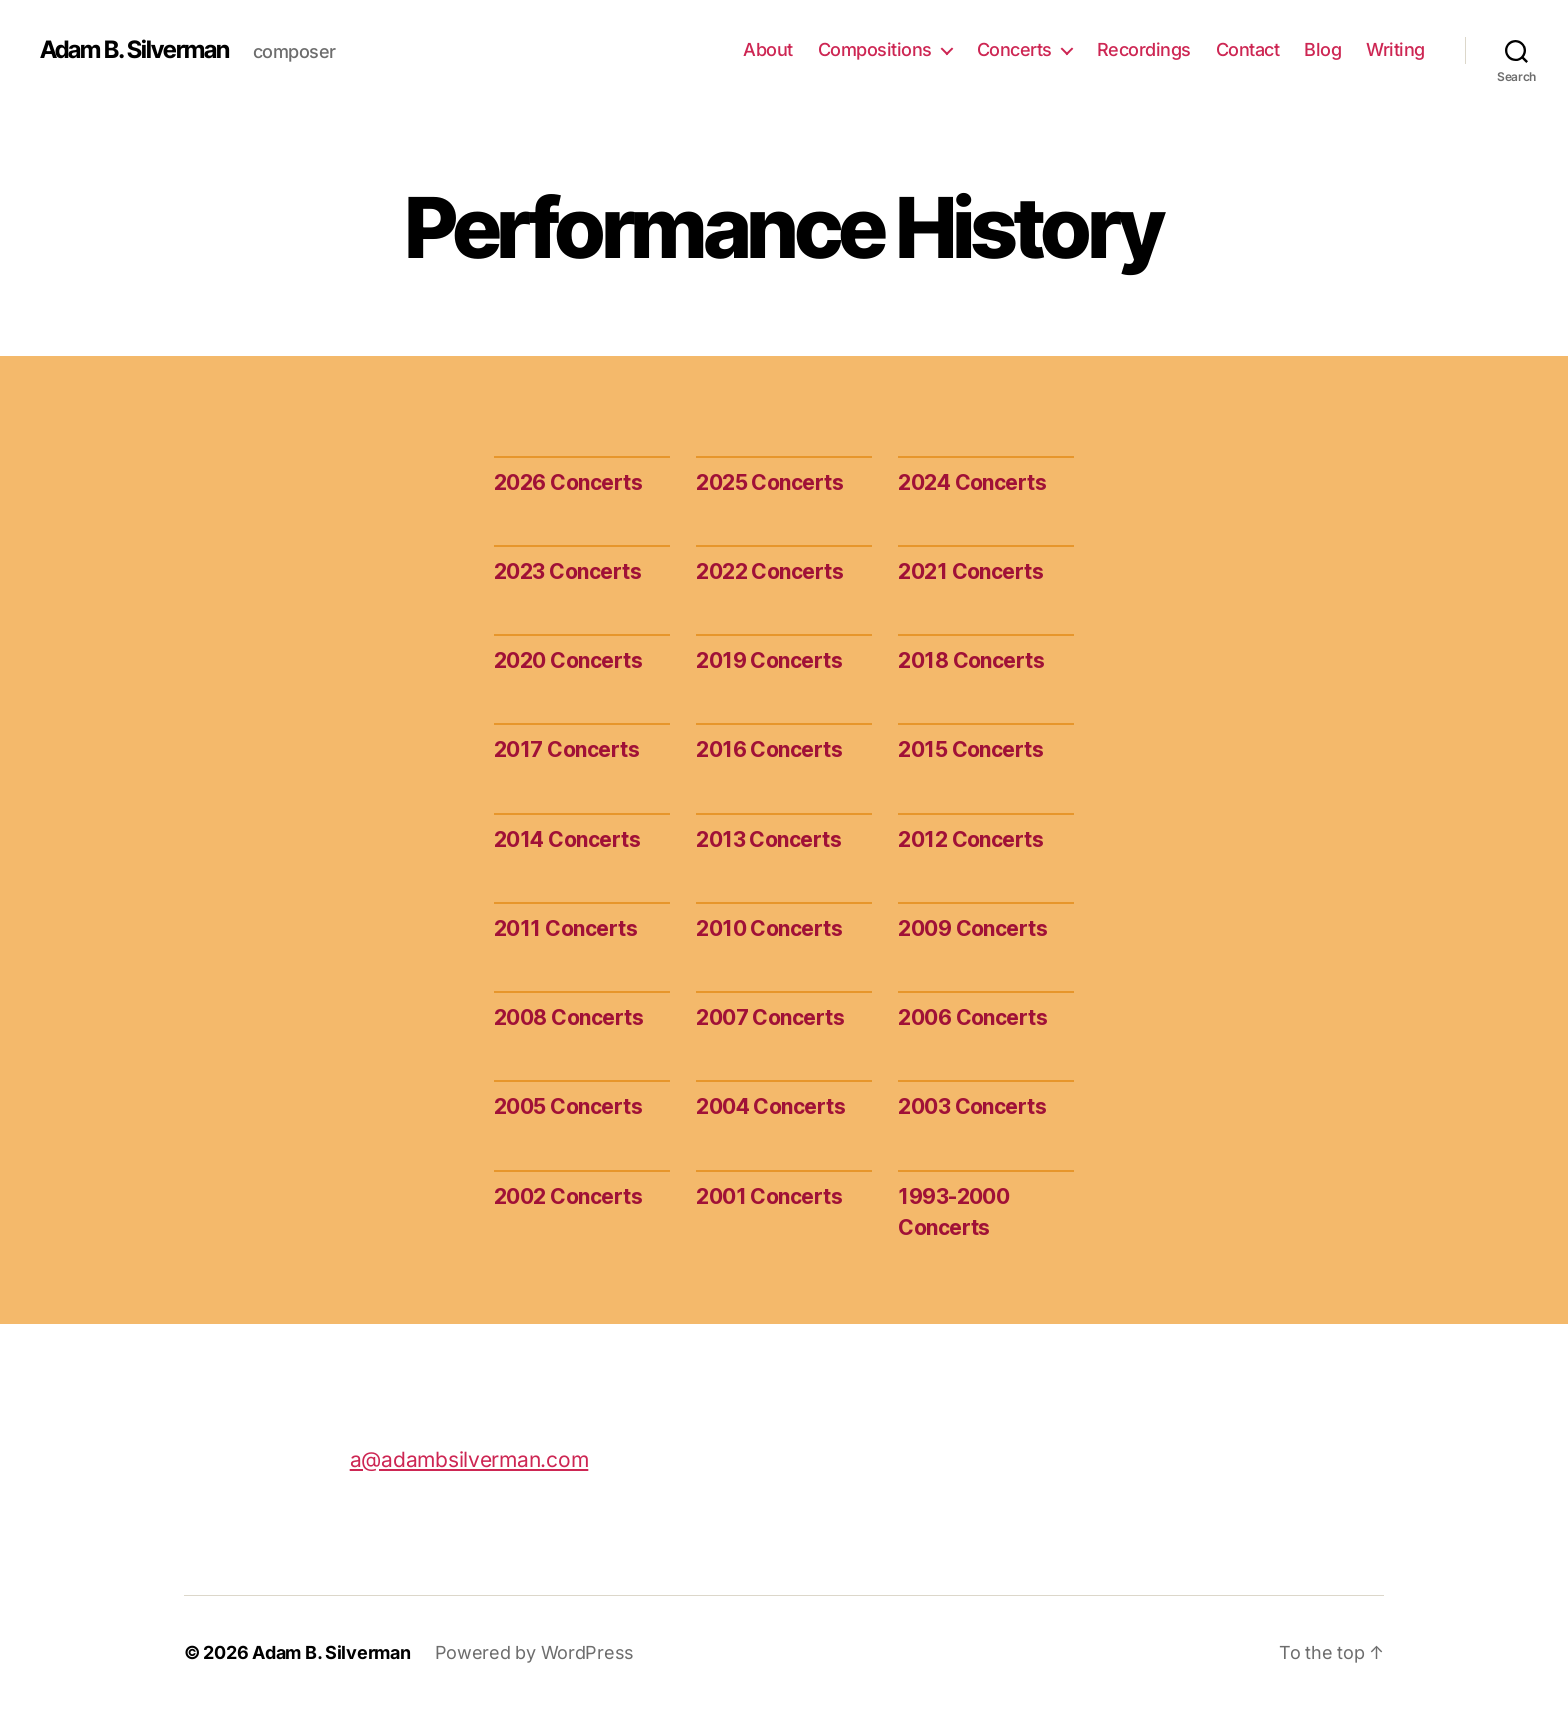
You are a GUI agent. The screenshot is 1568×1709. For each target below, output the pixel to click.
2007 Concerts (770, 1017)
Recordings (1144, 49)
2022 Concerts (769, 571)
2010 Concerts (769, 928)
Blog (1322, 49)
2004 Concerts (770, 1106)
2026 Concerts (568, 482)
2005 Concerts (568, 1106)
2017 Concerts (566, 749)
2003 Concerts (972, 1106)
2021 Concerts (970, 571)
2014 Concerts (567, 839)
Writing (1395, 49)
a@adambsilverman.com (469, 1459)
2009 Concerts (972, 928)
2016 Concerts (769, 749)
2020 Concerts (568, 660)
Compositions (875, 49)
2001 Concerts (769, 1196)
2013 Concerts (768, 839)
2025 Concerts (769, 482)
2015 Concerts (970, 749)
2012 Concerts (970, 839)
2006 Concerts (972, 1017)
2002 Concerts (568, 1196)
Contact (1248, 49)
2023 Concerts (567, 571)
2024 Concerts (972, 482)
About (768, 49)
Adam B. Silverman (134, 50)
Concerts (1014, 49)
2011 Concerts (565, 928)
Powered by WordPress (535, 1652)
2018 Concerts (971, 660)
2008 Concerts (568, 1017)
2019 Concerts (769, 660)
